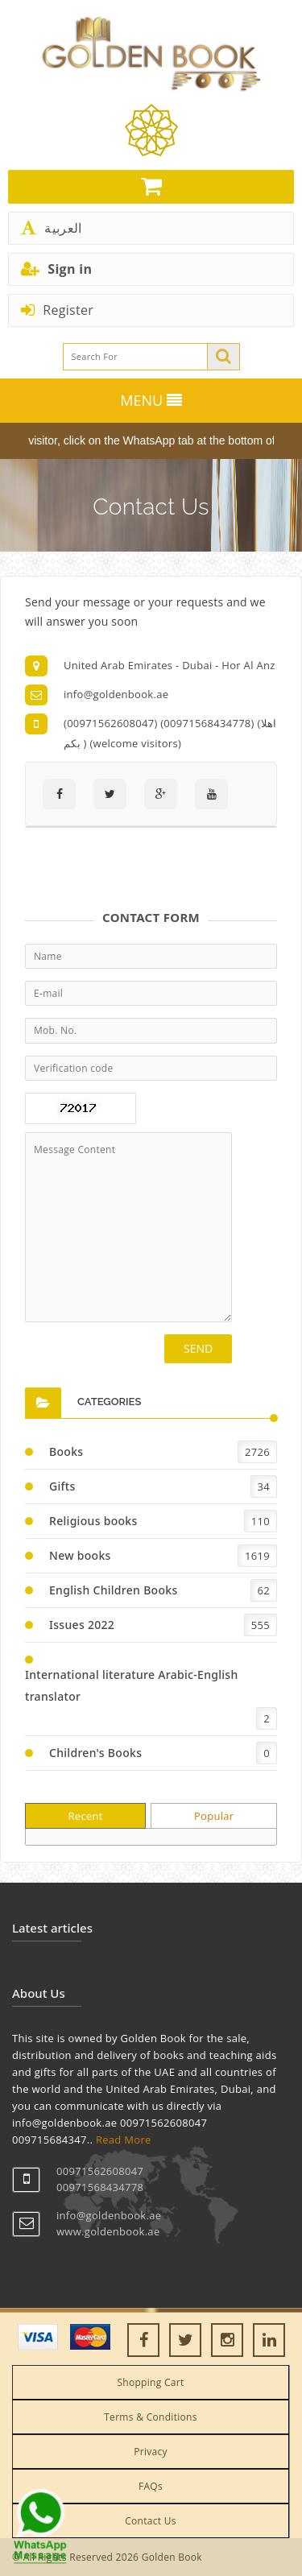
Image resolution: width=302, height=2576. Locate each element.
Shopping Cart (150, 2382)
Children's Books (95, 1752)
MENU (151, 400)
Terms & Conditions (150, 2417)
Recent (85, 1816)
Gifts (62, 1486)
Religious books (93, 1520)
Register (57, 310)
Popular (214, 1816)
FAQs (151, 2486)
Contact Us (150, 2521)
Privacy (151, 2451)
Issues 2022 (81, 1624)
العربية (51, 228)
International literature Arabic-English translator (131, 1685)
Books (66, 1451)
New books (80, 1555)
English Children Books (113, 1590)
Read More (123, 2139)
